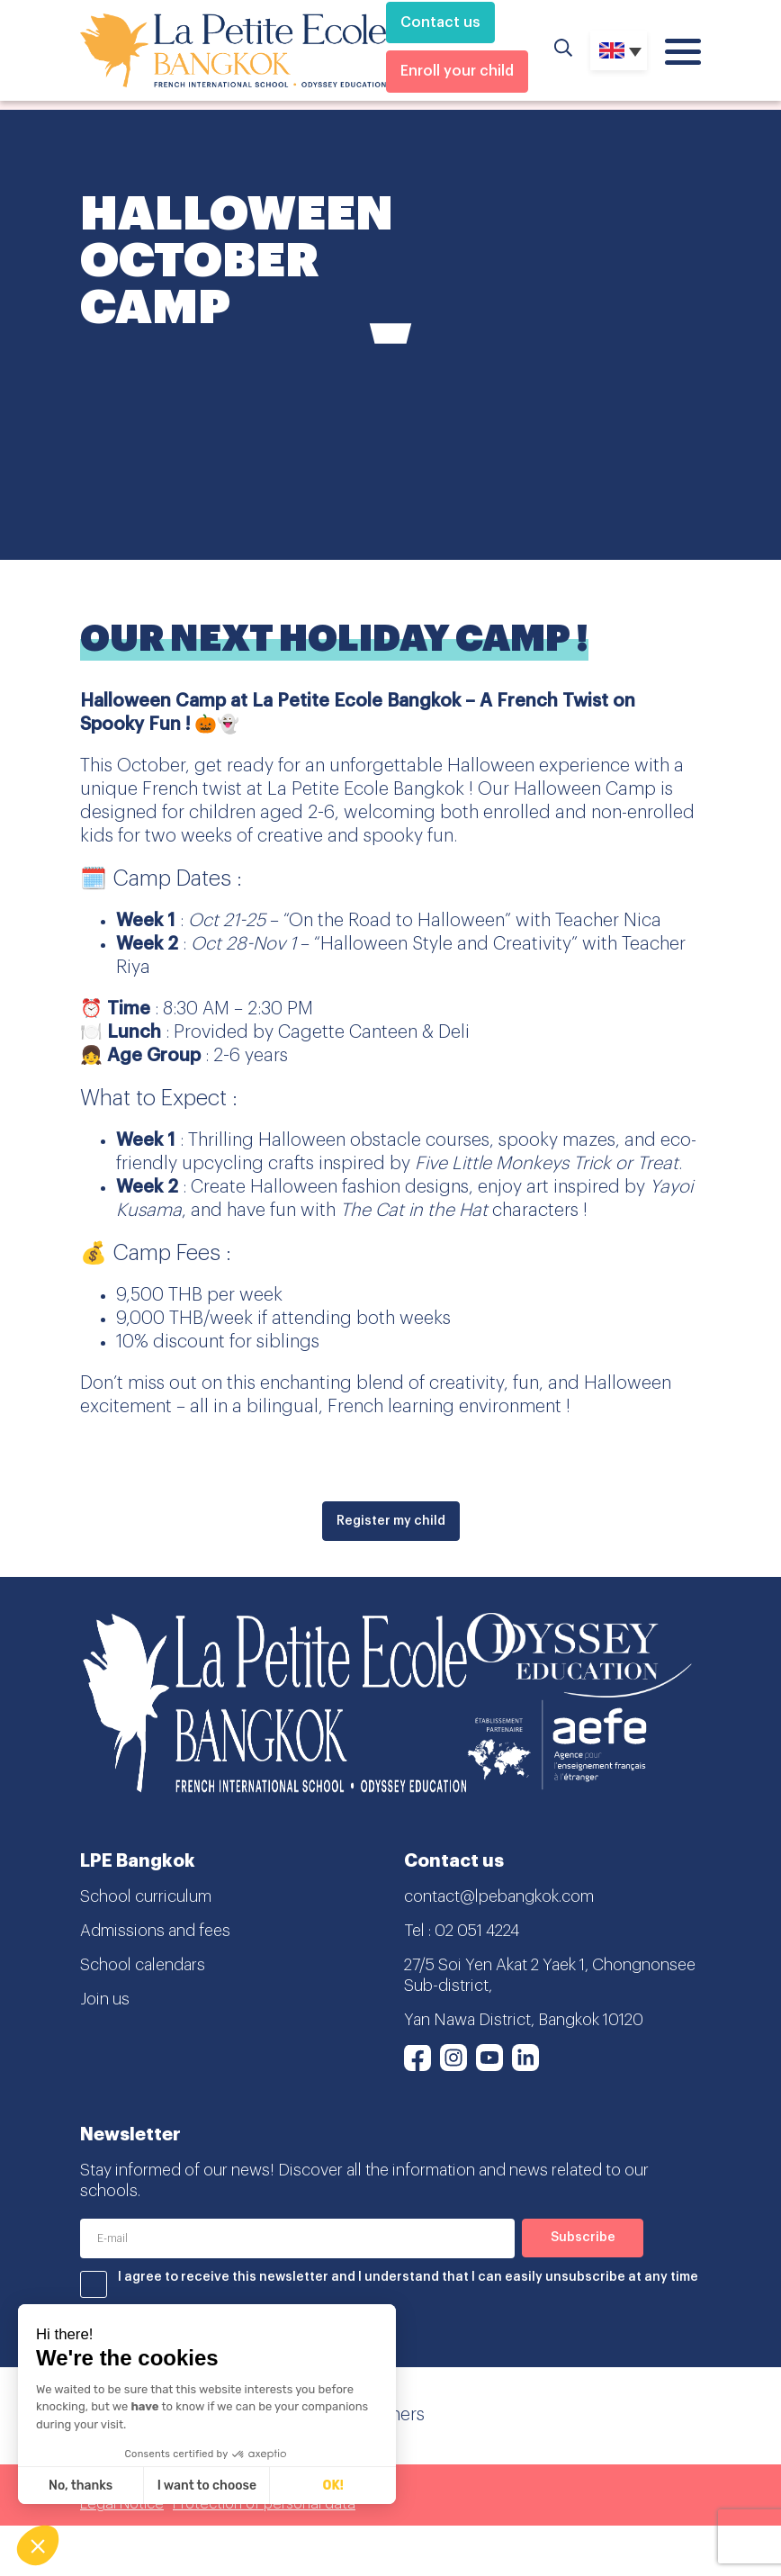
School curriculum (145, 1896)
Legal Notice (122, 2504)
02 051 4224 (477, 1931)
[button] (37, 2545)
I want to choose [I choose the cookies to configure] (206, 2485)
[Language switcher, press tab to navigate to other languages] (618, 50)
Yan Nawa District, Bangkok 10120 (523, 2020)
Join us (105, 1999)
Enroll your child (457, 71)
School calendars (142, 1965)
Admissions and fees (155, 1931)
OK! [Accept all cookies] (333, 2485)
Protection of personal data (264, 2504)
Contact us (440, 22)
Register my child (391, 1521)
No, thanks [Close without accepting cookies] (80, 2485)
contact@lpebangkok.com (499, 1896)
